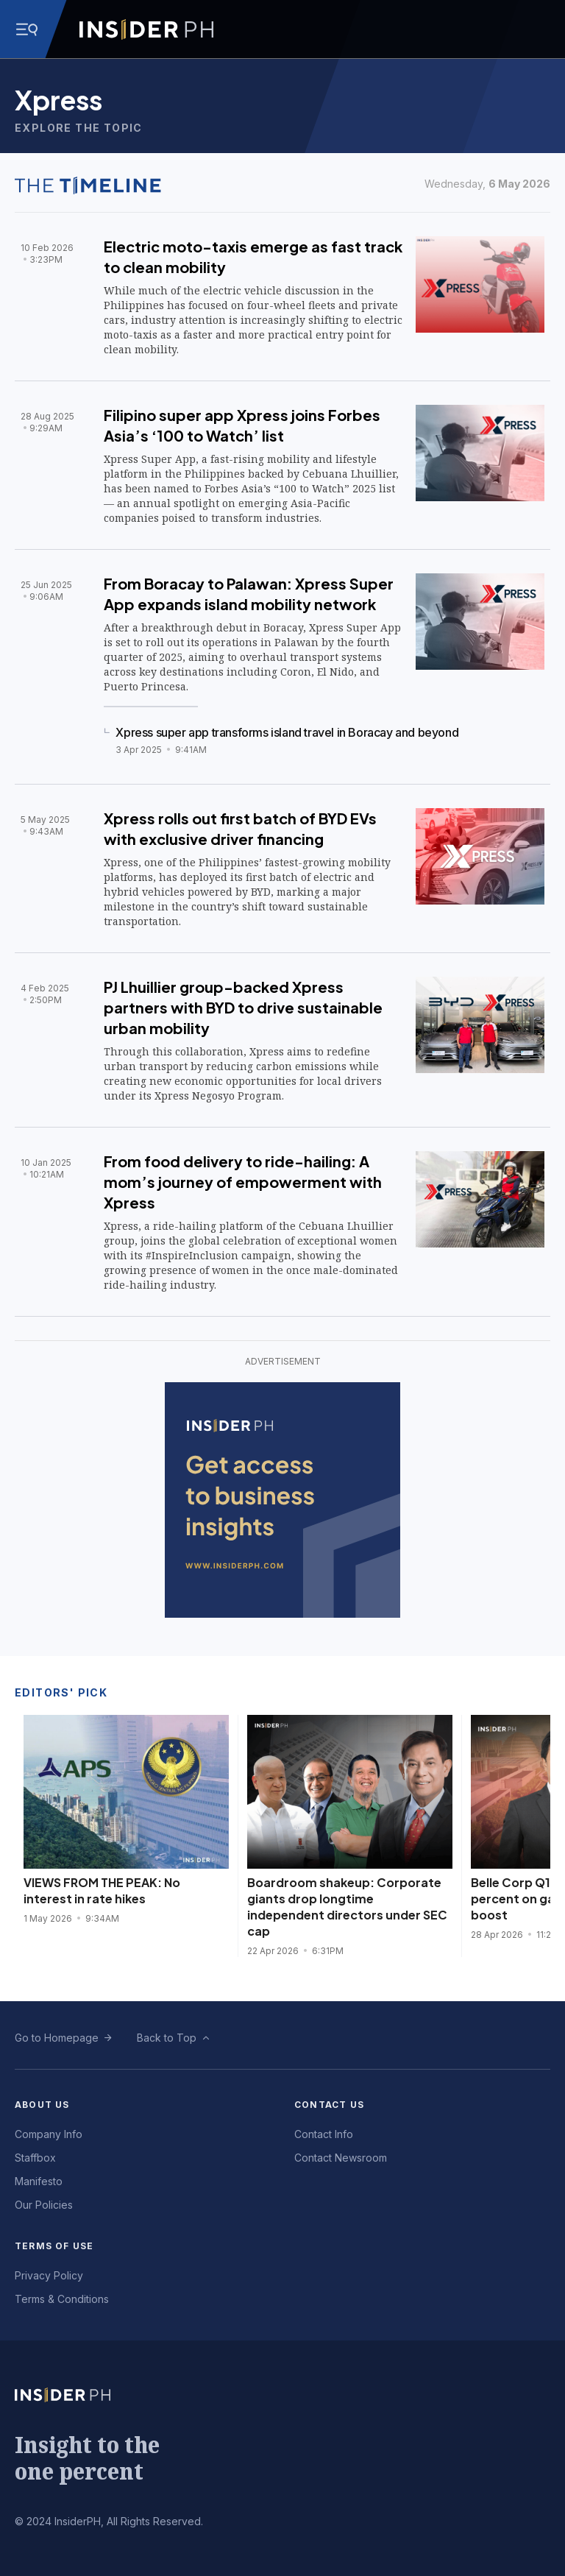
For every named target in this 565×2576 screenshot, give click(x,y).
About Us (42, 2104)
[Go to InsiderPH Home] (146, 29)
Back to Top (166, 2037)
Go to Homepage (57, 2037)
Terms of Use (54, 2245)
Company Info (48, 2134)
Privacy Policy (49, 2275)
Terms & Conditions (62, 2299)
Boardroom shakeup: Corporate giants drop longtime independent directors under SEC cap (347, 1907)
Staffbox (35, 2157)
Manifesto (39, 2181)
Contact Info (323, 2134)
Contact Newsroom (340, 2157)
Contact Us (329, 2104)
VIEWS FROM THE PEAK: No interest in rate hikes (102, 1890)
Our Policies (44, 2204)
